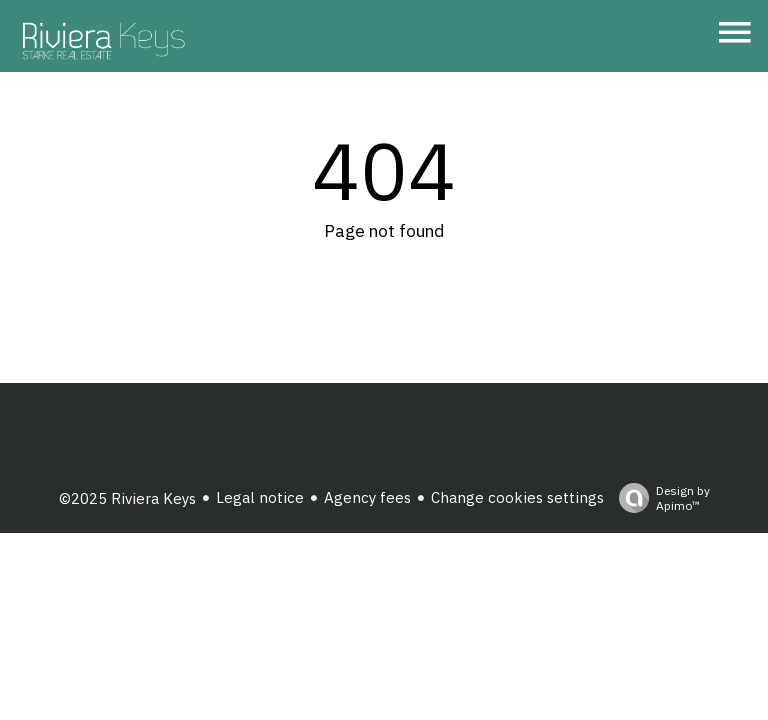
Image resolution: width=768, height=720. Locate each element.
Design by (659, 498)
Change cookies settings (517, 497)
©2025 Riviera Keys (127, 498)
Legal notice (260, 497)
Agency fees (367, 497)
